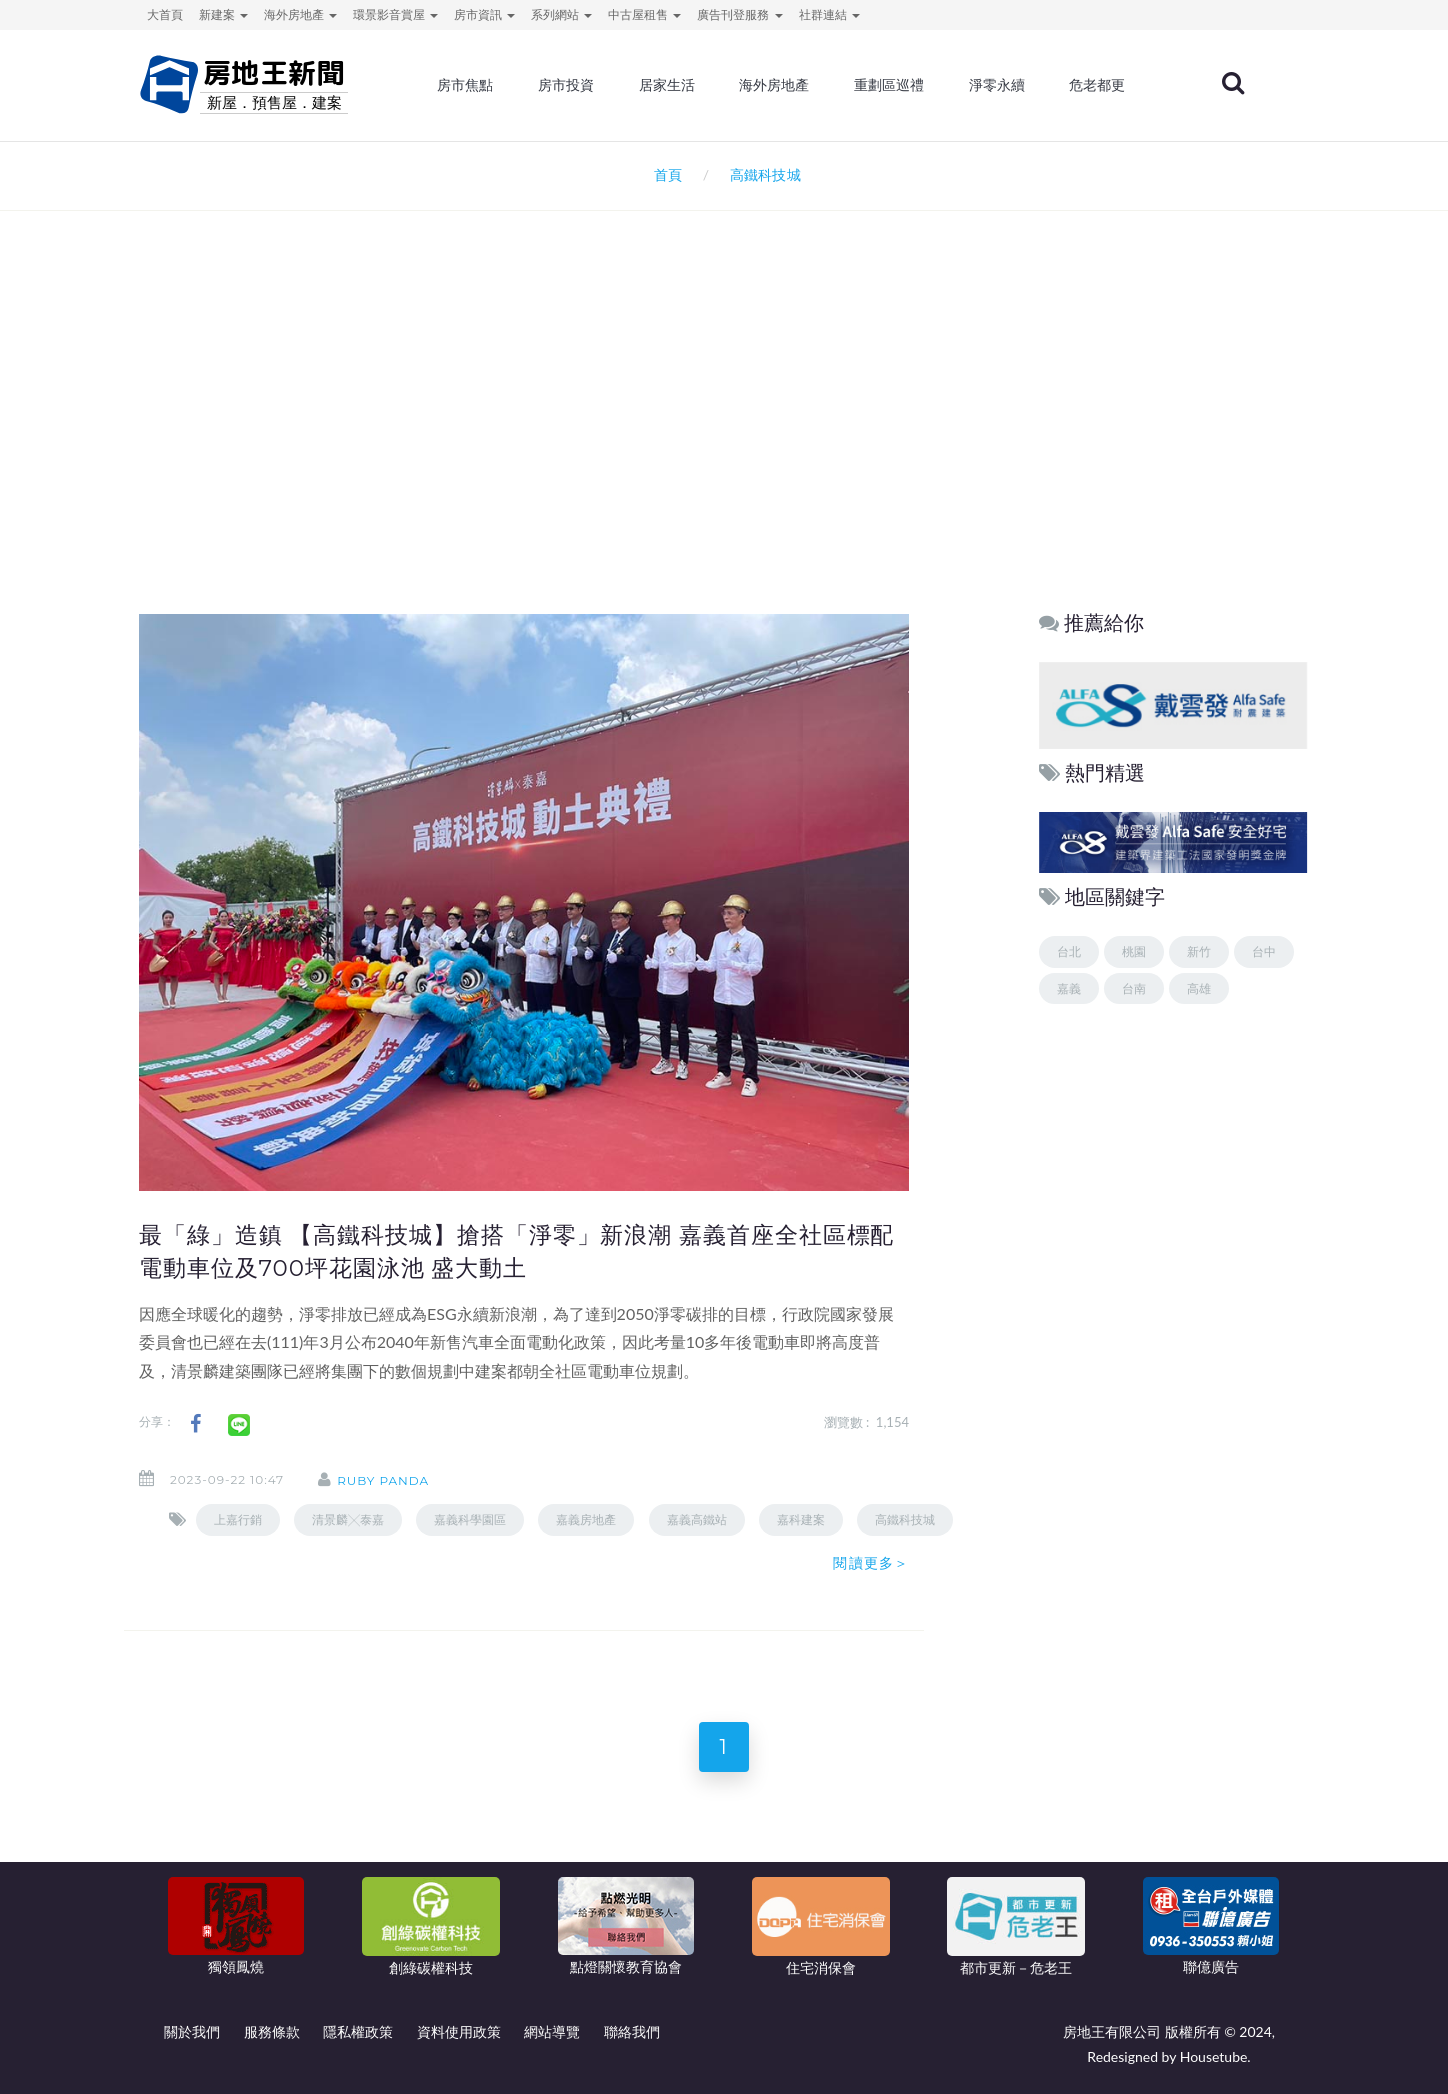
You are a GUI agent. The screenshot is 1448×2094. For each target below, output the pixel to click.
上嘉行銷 (238, 1519)
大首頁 (165, 14)
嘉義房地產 (586, 1519)
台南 (1134, 988)
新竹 (1199, 951)
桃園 (1134, 951)
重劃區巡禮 (889, 85)
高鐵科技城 (905, 1519)
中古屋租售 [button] (644, 14)
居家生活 (667, 85)
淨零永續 (997, 85)
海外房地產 (775, 85)
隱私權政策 (358, 2031)
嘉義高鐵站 (697, 1519)
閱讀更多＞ (871, 1563)
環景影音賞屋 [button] (395, 14)
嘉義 (1069, 988)
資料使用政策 (459, 2031)
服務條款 (272, 2031)
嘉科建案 (801, 1519)
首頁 (664, 174)
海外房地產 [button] (300, 14)
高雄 (1199, 988)
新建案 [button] (223, 14)
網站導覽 (552, 2031)
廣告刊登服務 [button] (739, 14)
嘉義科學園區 (470, 1519)
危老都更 (1098, 85)
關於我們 (192, 2031)
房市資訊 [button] (484, 14)
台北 (1069, 951)
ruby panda (383, 1480)
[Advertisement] (724, 426)
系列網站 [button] (561, 14)
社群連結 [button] (829, 14)
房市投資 (566, 85)
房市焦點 (466, 85)
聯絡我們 (632, 2031)
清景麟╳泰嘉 (348, 1519)
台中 (1264, 951)
